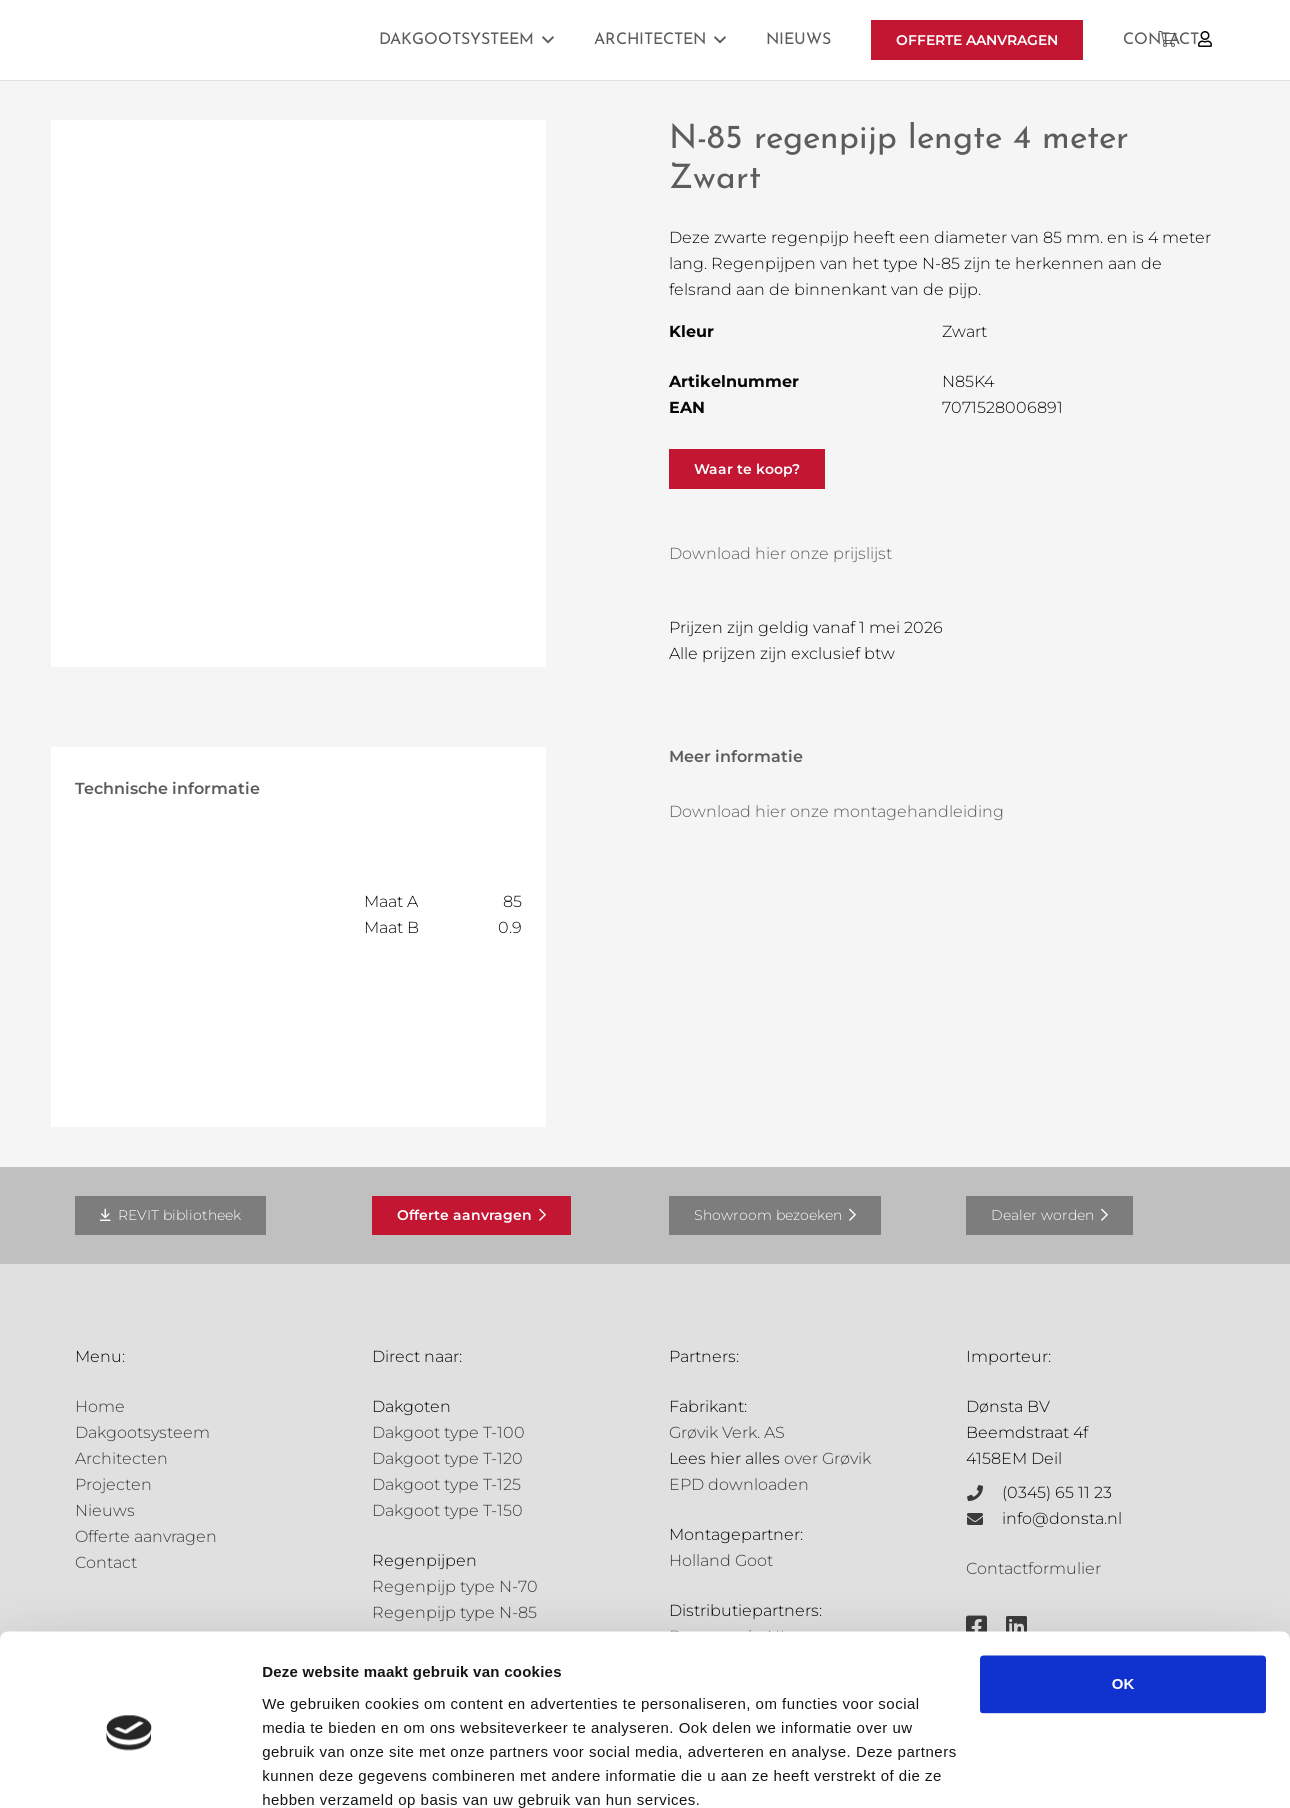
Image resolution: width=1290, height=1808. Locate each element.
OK (1123, 1597)
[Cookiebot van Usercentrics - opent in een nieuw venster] (129, 1769)
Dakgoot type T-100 (448, 1432)
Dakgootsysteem (142, 1432)
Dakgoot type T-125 (446, 1484)
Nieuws (105, 1510)
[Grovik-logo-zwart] (278, 40)
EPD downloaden (739, 1484)
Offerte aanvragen (146, 1536)
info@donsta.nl (1062, 1518)
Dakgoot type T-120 (447, 1458)
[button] (548, 39)
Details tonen (309, 1768)
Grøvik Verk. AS (727, 1432)
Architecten (121, 1458)
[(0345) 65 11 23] (984, 1493)
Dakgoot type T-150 (447, 1510)
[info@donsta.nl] (984, 1519)
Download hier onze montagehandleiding (836, 811)
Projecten (113, 1484)
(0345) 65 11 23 (1057, 1492)
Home (100, 1406)
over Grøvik (827, 1458)
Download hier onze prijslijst (780, 553)
